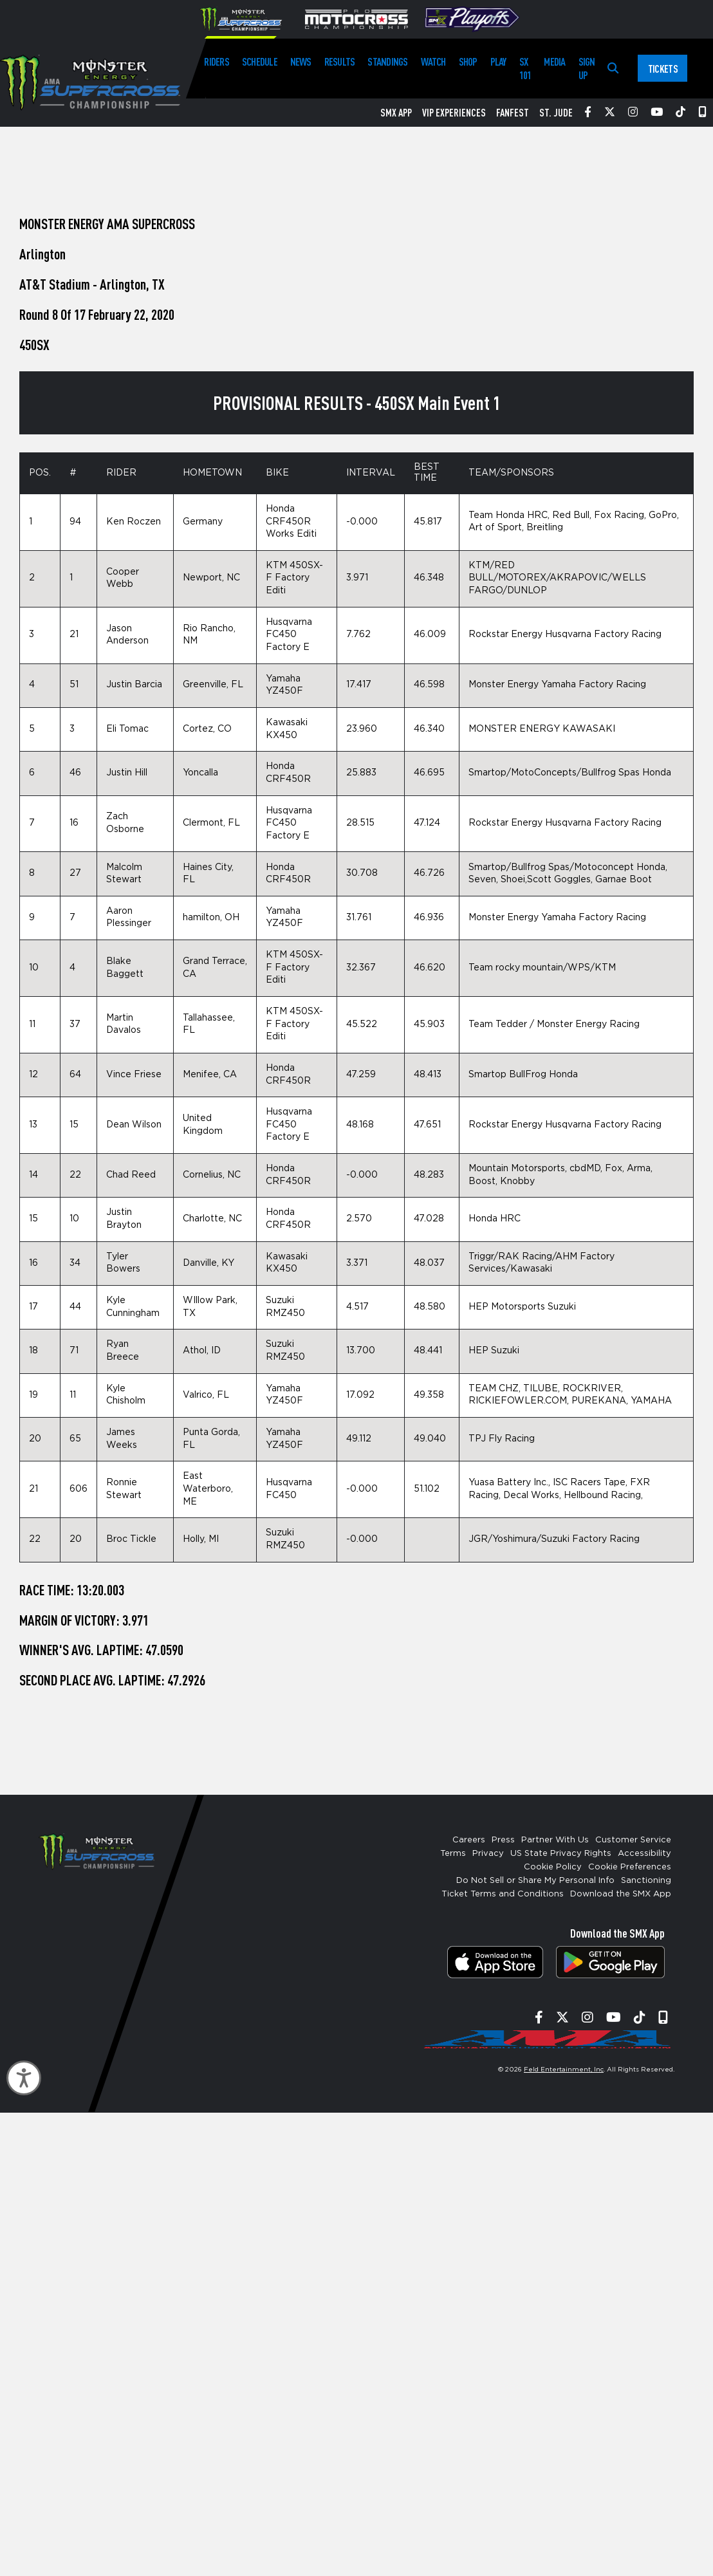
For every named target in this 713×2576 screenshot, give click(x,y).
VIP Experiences (454, 112)
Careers (468, 1840)
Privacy (488, 1853)
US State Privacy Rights (560, 1853)
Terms (453, 1853)
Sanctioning (646, 1880)
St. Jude (556, 112)
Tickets (663, 68)
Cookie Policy (553, 1867)
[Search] (612, 68)
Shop (468, 61)
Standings (387, 61)
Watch (433, 61)
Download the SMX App (620, 1894)
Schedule (259, 61)
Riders (216, 61)
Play (498, 61)
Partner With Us (555, 1840)
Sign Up (587, 68)
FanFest (512, 112)
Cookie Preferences (629, 1867)
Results (339, 61)
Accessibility (644, 1853)
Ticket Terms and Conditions (502, 1894)
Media (554, 61)
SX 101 (525, 68)
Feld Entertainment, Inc (564, 2069)
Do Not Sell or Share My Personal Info (535, 1880)
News (300, 61)
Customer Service (633, 1840)
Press (503, 1840)
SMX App (396, 112)
